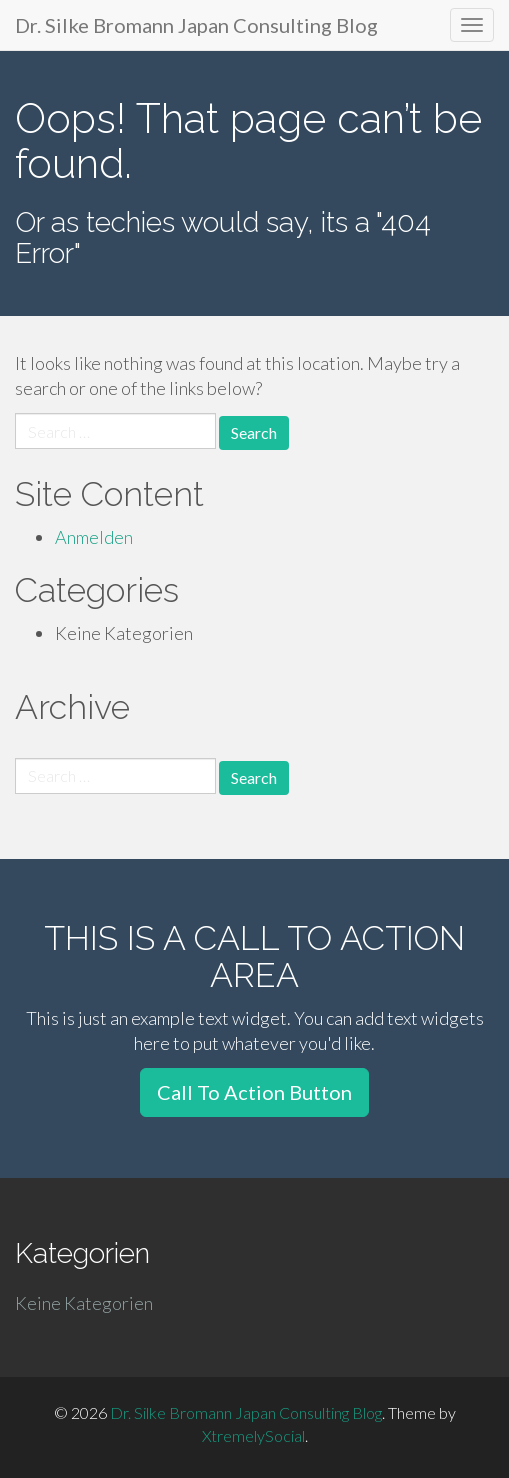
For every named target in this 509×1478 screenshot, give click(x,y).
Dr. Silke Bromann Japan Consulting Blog (196, 25)
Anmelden (94, 537)
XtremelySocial (253, 1435)
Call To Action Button (254, 1092)
